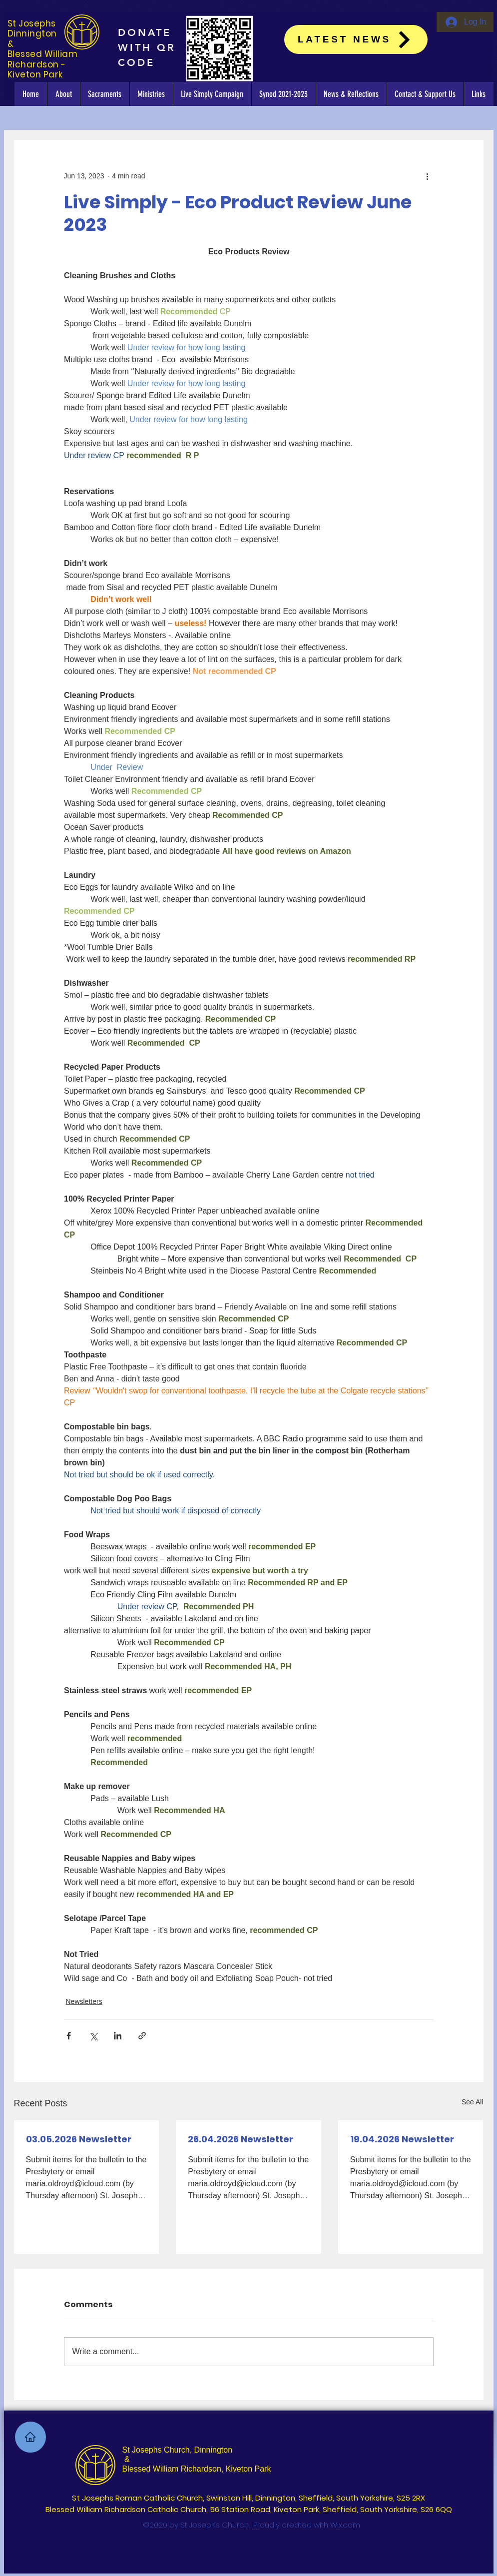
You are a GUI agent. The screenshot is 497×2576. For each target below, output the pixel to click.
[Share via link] (142, 2035)
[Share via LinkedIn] (117, 2035)
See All (473, 2102)
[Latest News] (356, 39)
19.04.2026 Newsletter (402, 2139)
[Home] (30, 2437)
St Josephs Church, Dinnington (177, 2450)
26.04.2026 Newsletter (240, 2139)
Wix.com (345, 2525)
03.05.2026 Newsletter (78, 2139)
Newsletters (84, 2001)
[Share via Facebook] (68, 2035)
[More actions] (428, 176)
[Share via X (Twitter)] (93, 2035)
